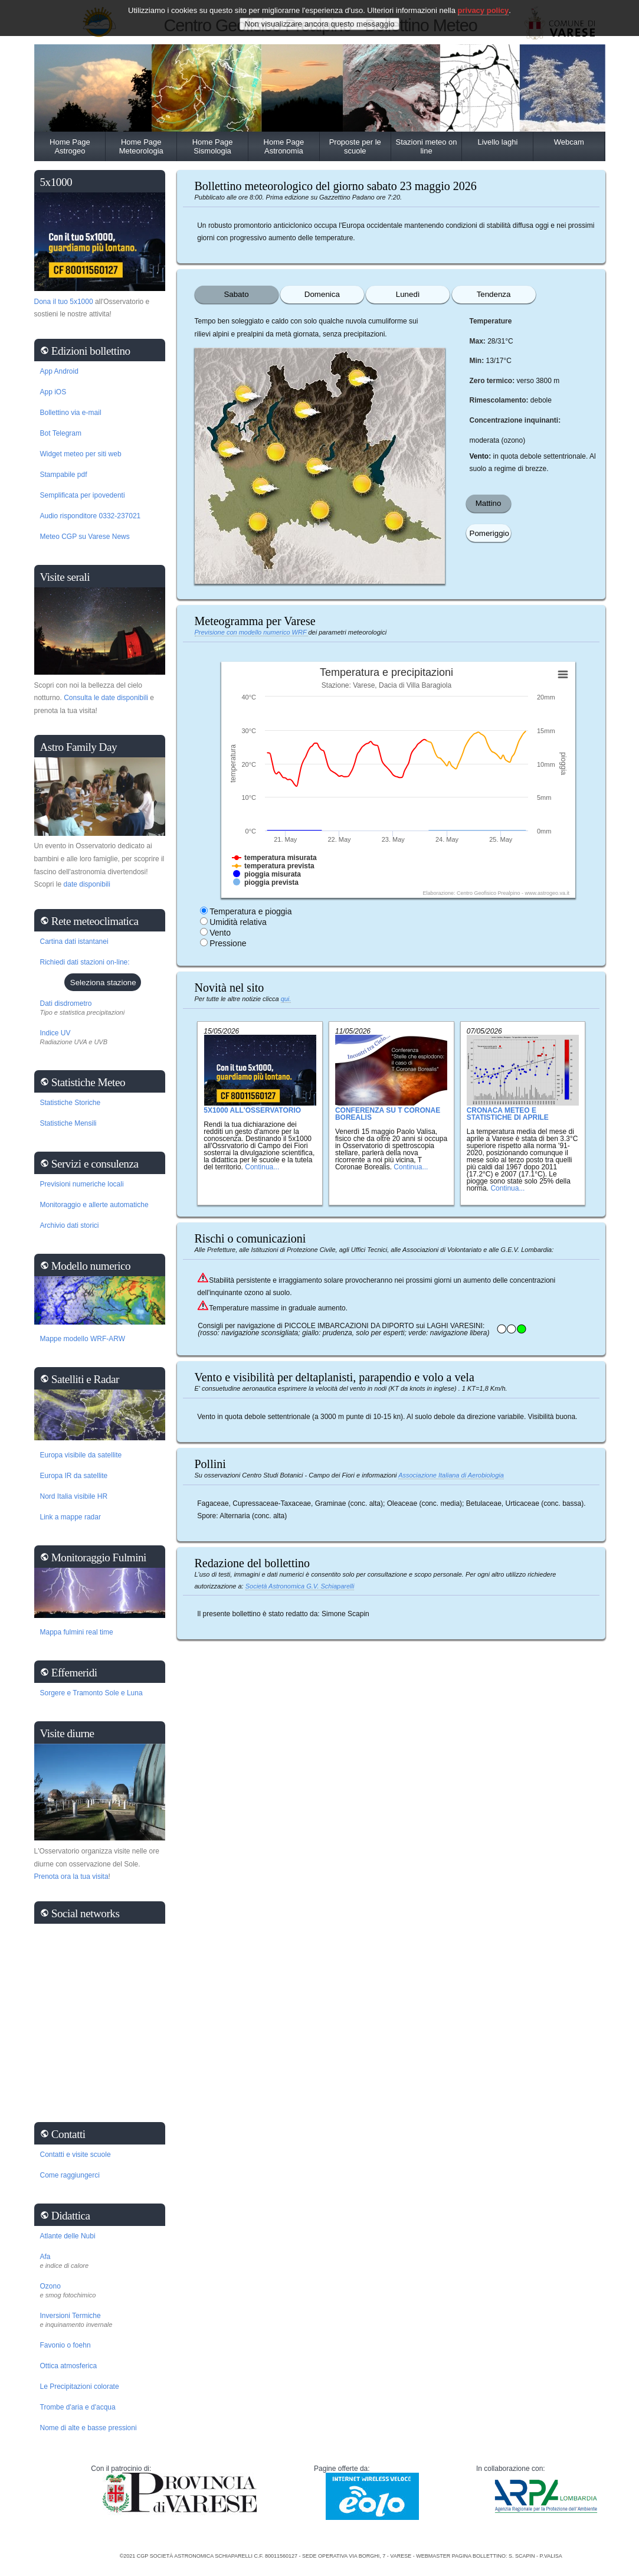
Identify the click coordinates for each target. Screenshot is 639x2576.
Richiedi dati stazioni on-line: (85, 962)
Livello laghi (497, 142)
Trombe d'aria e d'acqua (78, 2407)
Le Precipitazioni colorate (79, 2386)
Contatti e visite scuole (75, 2154)
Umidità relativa (237, 922)
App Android (59, 371)
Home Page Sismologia (212, 146)
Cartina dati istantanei (74, 941)
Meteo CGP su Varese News (85, 536)
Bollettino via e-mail (70, 412)
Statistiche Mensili (68, 1123)
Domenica (322, 294)
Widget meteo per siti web (81, 454)
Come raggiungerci (70, 2175)
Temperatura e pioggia (250, 911)
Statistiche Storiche (70, 1103)
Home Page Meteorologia (141, 146)
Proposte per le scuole (355, 146)
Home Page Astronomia (284, 146)
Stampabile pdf (63, 474)
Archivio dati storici (69, 1225)
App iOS (53, 392)
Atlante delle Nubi (68, 2236)
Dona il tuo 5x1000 (63, 302)
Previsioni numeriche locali (82, 1184)
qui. (286, 998)
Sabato (236, 294)
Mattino (489, 503)
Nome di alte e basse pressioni (88, 2428)
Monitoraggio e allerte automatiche (94, 1205)
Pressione (227, 943)
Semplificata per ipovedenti (82, 495)
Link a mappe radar (70, 1517)
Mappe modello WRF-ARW (82, 1339)
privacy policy (483, 10)
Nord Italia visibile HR (74, 1496)
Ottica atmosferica (68, 2366)
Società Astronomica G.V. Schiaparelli (300, 1586)
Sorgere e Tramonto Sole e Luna (91, 1693)
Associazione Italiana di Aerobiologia (451, 1475)
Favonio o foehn (65, 2345)
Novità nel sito (229, 987)
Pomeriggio (489, 533)
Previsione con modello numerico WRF (252, 632)
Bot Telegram (60, 433)
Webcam (569, 142)
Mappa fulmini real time (76, 1632)
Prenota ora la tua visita (71, 1876)
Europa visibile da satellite (81, 1455)
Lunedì (408, 294)
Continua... (262, 1167)
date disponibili (87, 884)
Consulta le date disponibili (106, 698)
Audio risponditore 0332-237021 (90, 516)
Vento (220, 932)
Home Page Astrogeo (70, 146)
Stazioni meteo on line (426, 146)
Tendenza (494, 294)
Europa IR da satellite (74, 1476)
